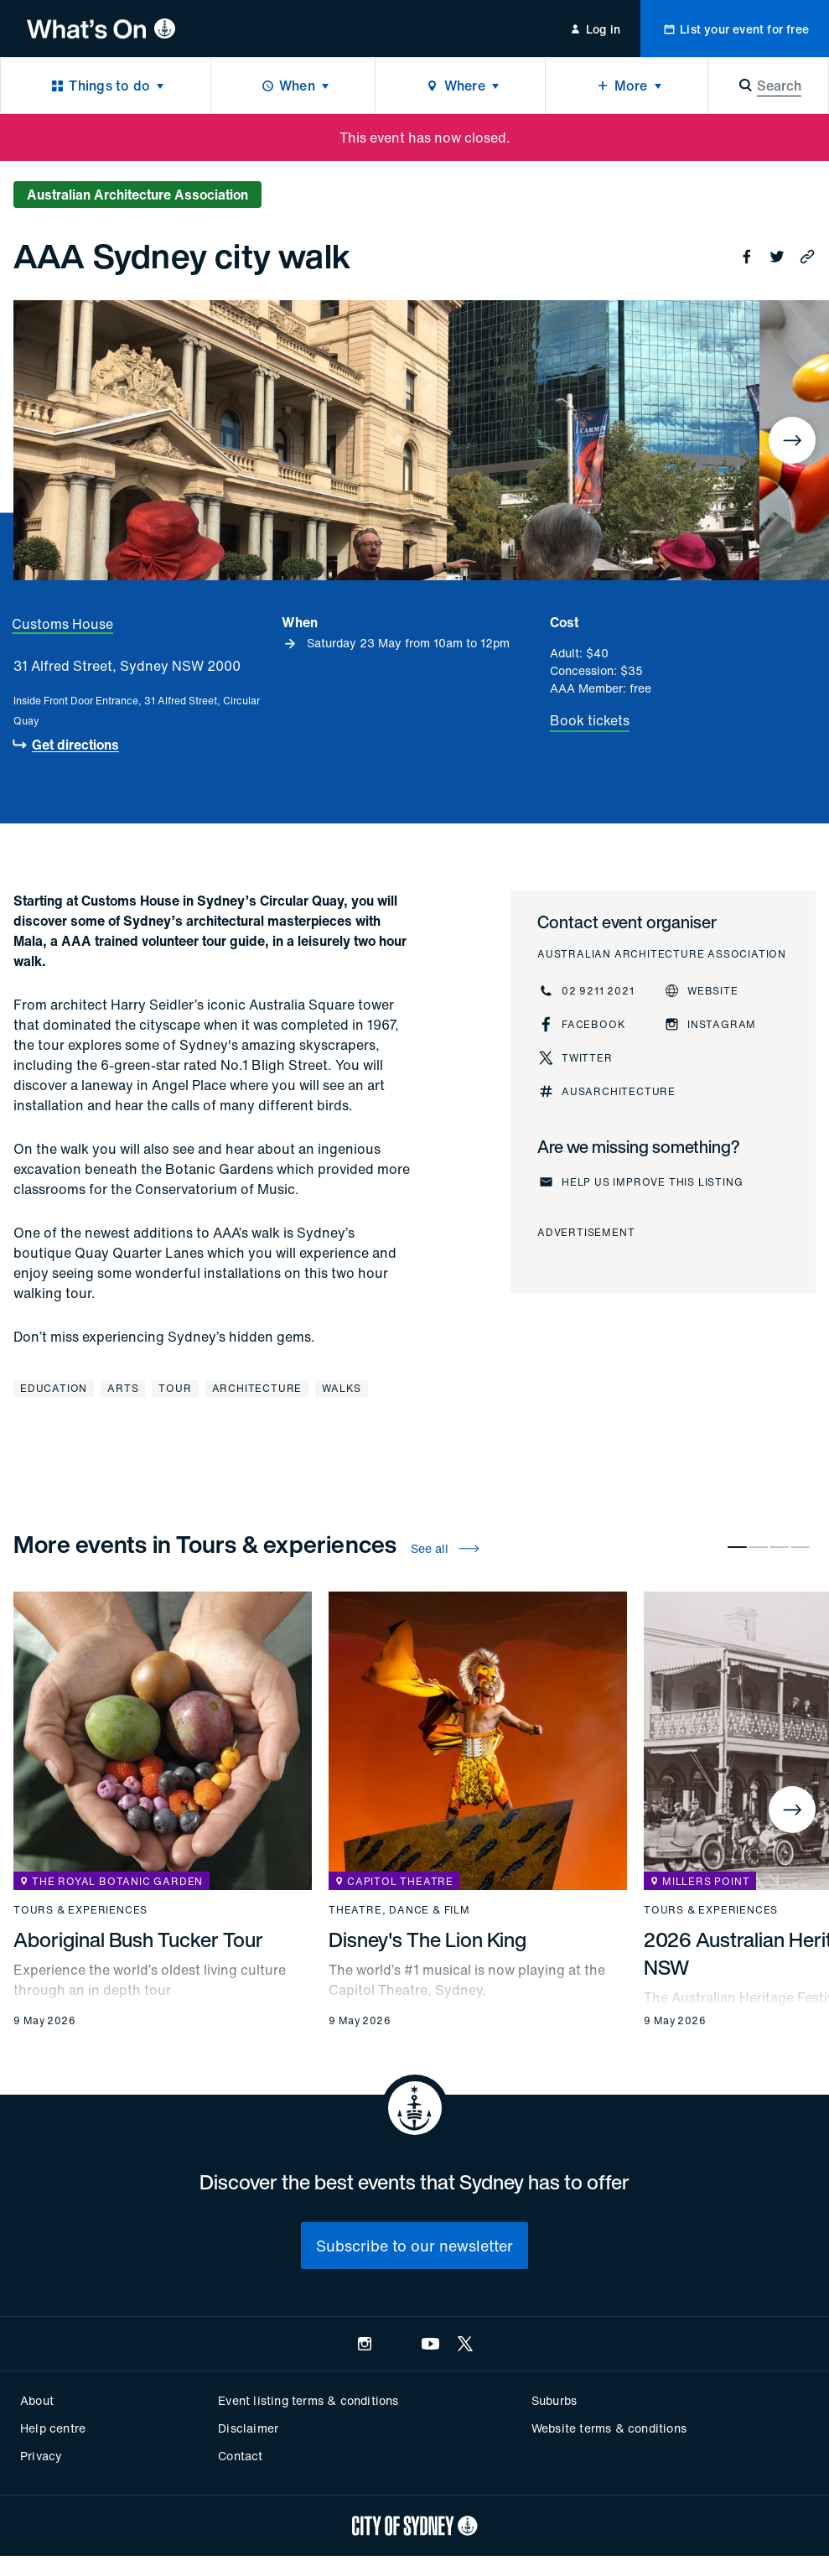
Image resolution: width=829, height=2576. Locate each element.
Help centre (52, 2428)
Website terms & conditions (609, 2428)
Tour (174, 1388)
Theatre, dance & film (399, 1910)
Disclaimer (248, 2428)
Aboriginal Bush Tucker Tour (138, 1939)
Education (53, 1388)
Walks (341, 1388)
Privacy (41, 2455)
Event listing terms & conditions (308, 2400)
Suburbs (554, 2400)
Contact (240, 2455)
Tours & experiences (80, 1910)
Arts (122, 1388)
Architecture (257, 1388)
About (37, 2400)
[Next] (792, 440)
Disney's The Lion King (427, 1939)
